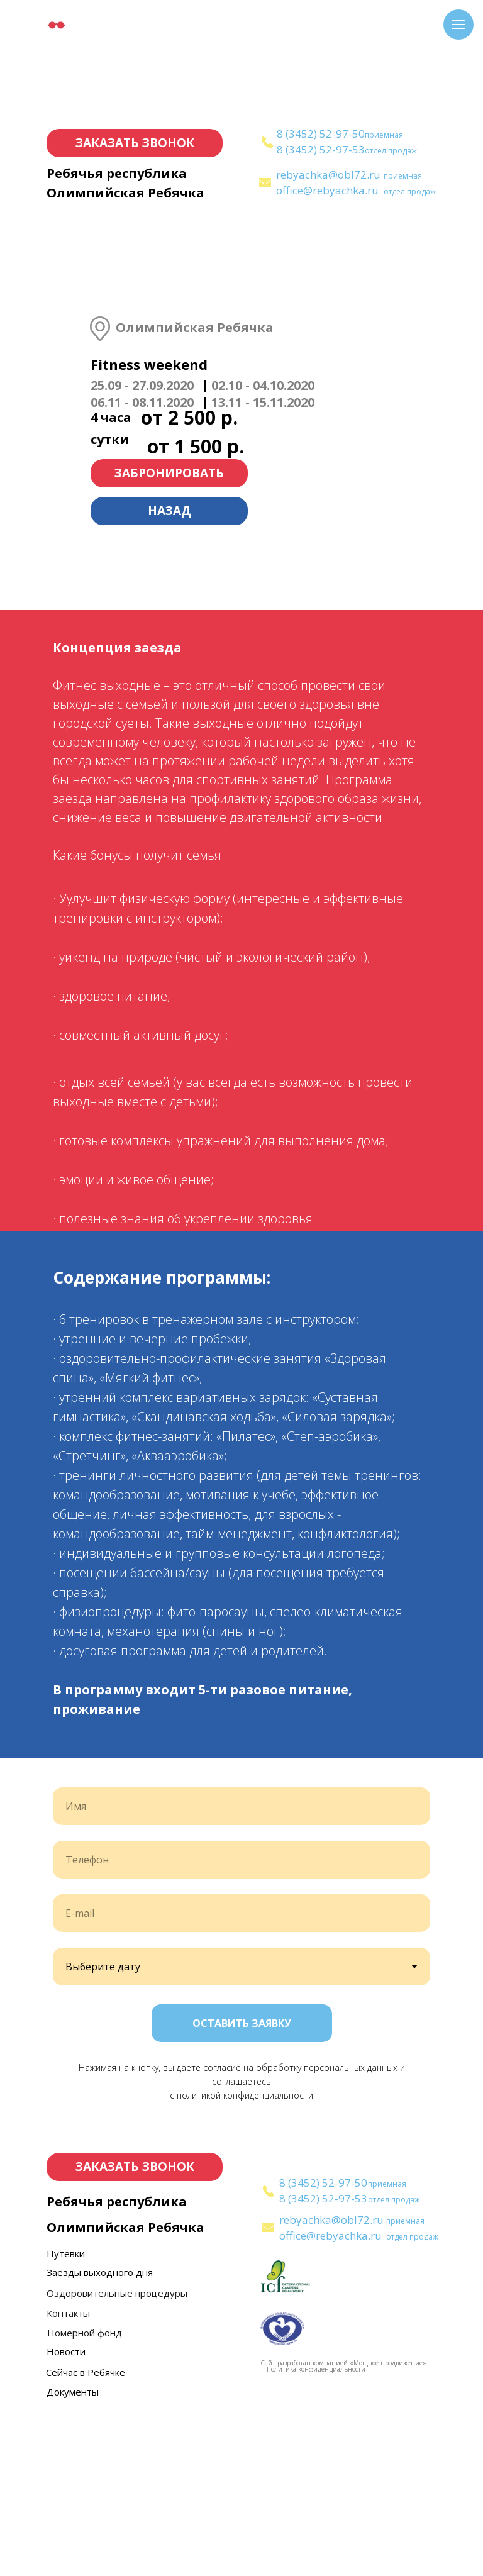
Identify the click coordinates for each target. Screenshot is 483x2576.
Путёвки (66, 2416)
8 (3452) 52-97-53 (321, 149)
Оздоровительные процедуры (117, 2456)
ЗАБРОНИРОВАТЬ (169, 473)
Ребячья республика (117, 173)
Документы (73, 2554)
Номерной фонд (84, 2495)
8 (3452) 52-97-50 (321, 133)
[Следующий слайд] (457, 1840)
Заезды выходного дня (100, 2435)
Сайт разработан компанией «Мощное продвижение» (343, 2525)
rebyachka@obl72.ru (328, 174)
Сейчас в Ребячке (85, 2535)
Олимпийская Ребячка (125, 192)
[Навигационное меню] (458, 24)
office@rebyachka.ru (327, 190)
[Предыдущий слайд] (25, 1840)
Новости (66, 2514)
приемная (384, 135)
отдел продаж (391, 150)
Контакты (68, 2476)
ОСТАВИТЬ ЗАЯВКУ (241, 2186)
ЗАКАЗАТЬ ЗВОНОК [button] (134, 143)
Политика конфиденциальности (316, 2532)
